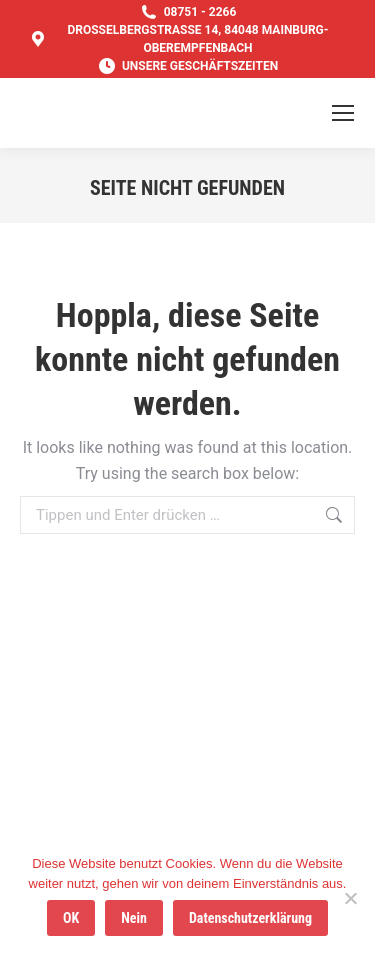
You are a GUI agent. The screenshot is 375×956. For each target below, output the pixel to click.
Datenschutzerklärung (250, 918)
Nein (134, 918)
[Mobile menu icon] (343, 113)
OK (71, 918)
